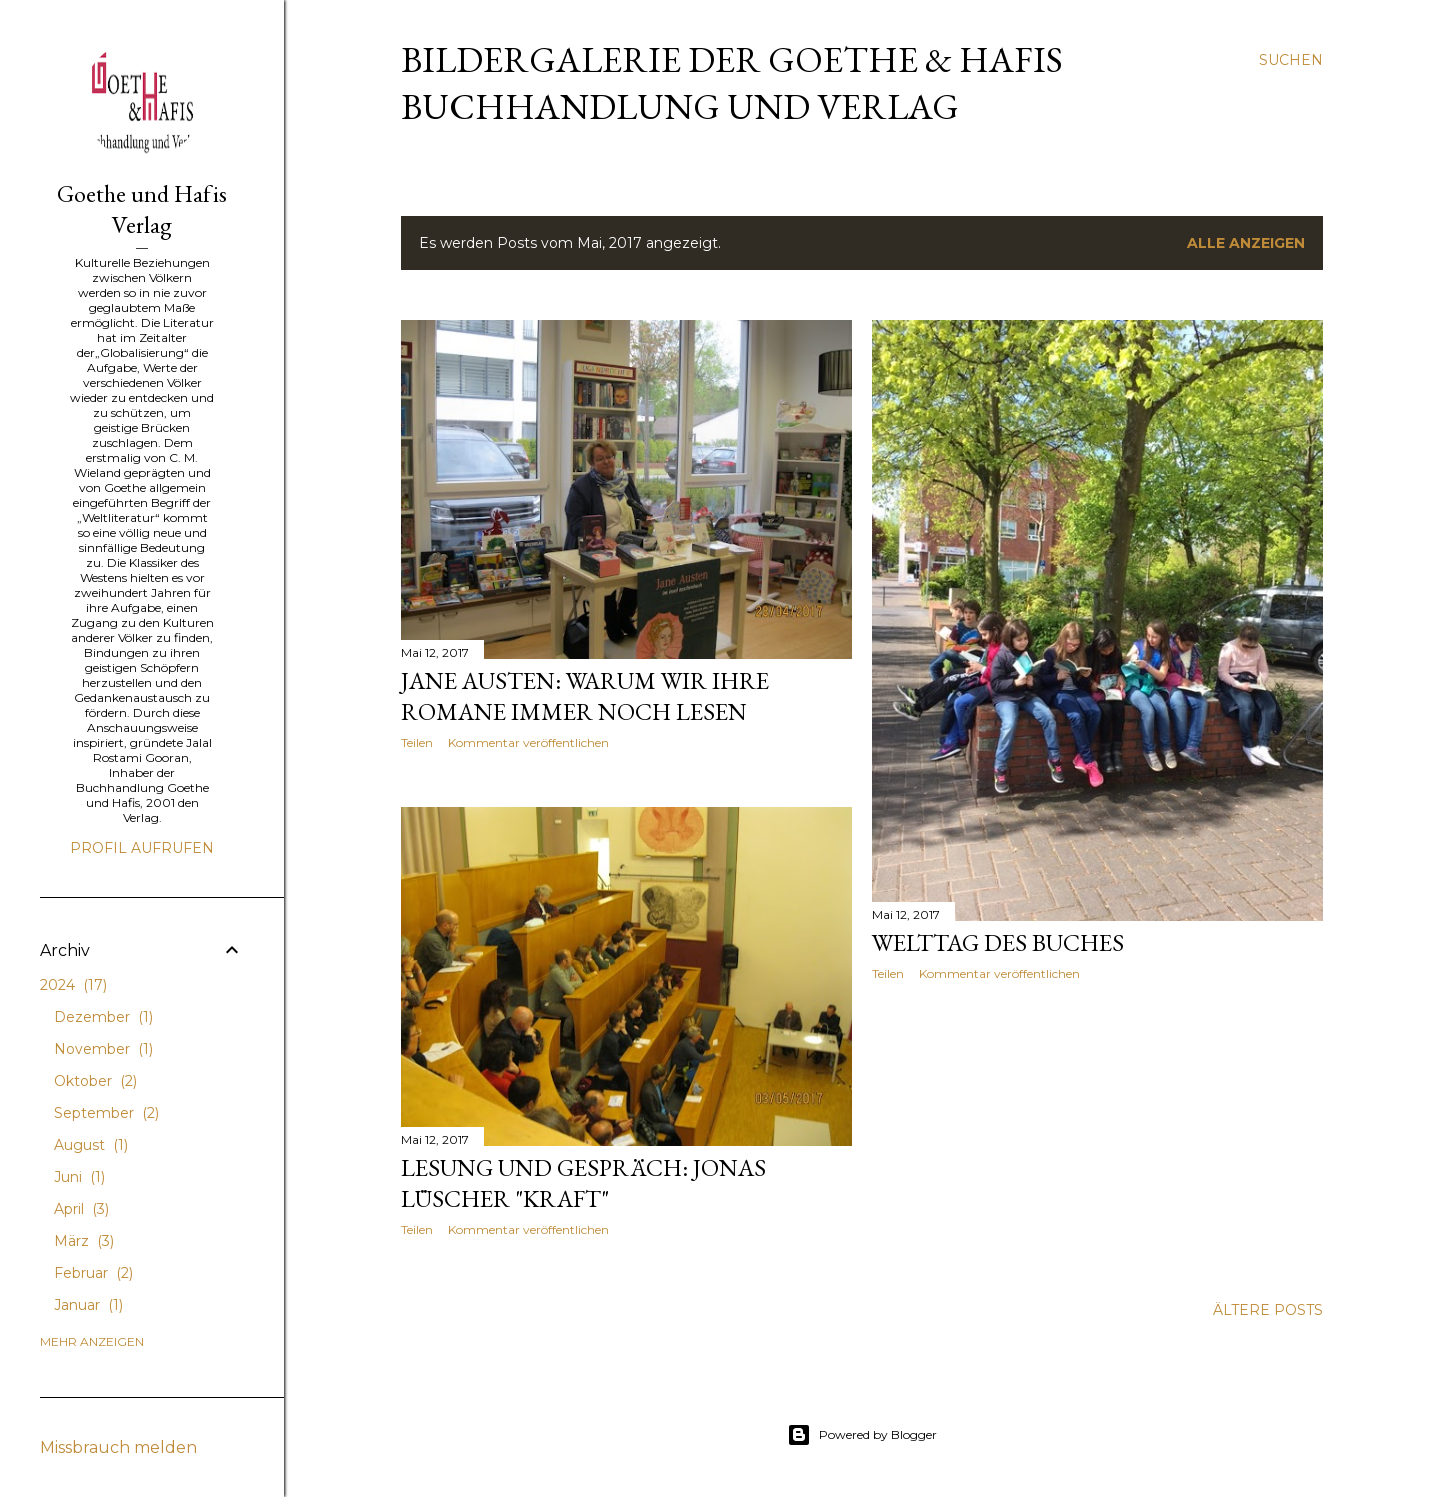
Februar (93, 1273)
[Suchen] (1291, 60)
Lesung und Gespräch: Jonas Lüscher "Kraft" (583, 1183)
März (84, 1241)
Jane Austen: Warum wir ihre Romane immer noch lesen (585, 696)
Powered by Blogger (862, 1435)
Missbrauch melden (118, 1447)
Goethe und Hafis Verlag (142, 209)
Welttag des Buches (998, 942)
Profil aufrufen (142, 848)
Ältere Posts (1268, 1310)
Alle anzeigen (1246, 243)
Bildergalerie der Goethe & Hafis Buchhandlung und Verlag (732, 83)
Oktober (95, 1081)
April (81, 1209)
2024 (73, 985)
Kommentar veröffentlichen (528, 742)
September (106, 1113)
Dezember (103, 1017)
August (91, 1145)
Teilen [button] (417, 742)
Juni (79, 1177)
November (103, 1049)
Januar (88, 1305)
